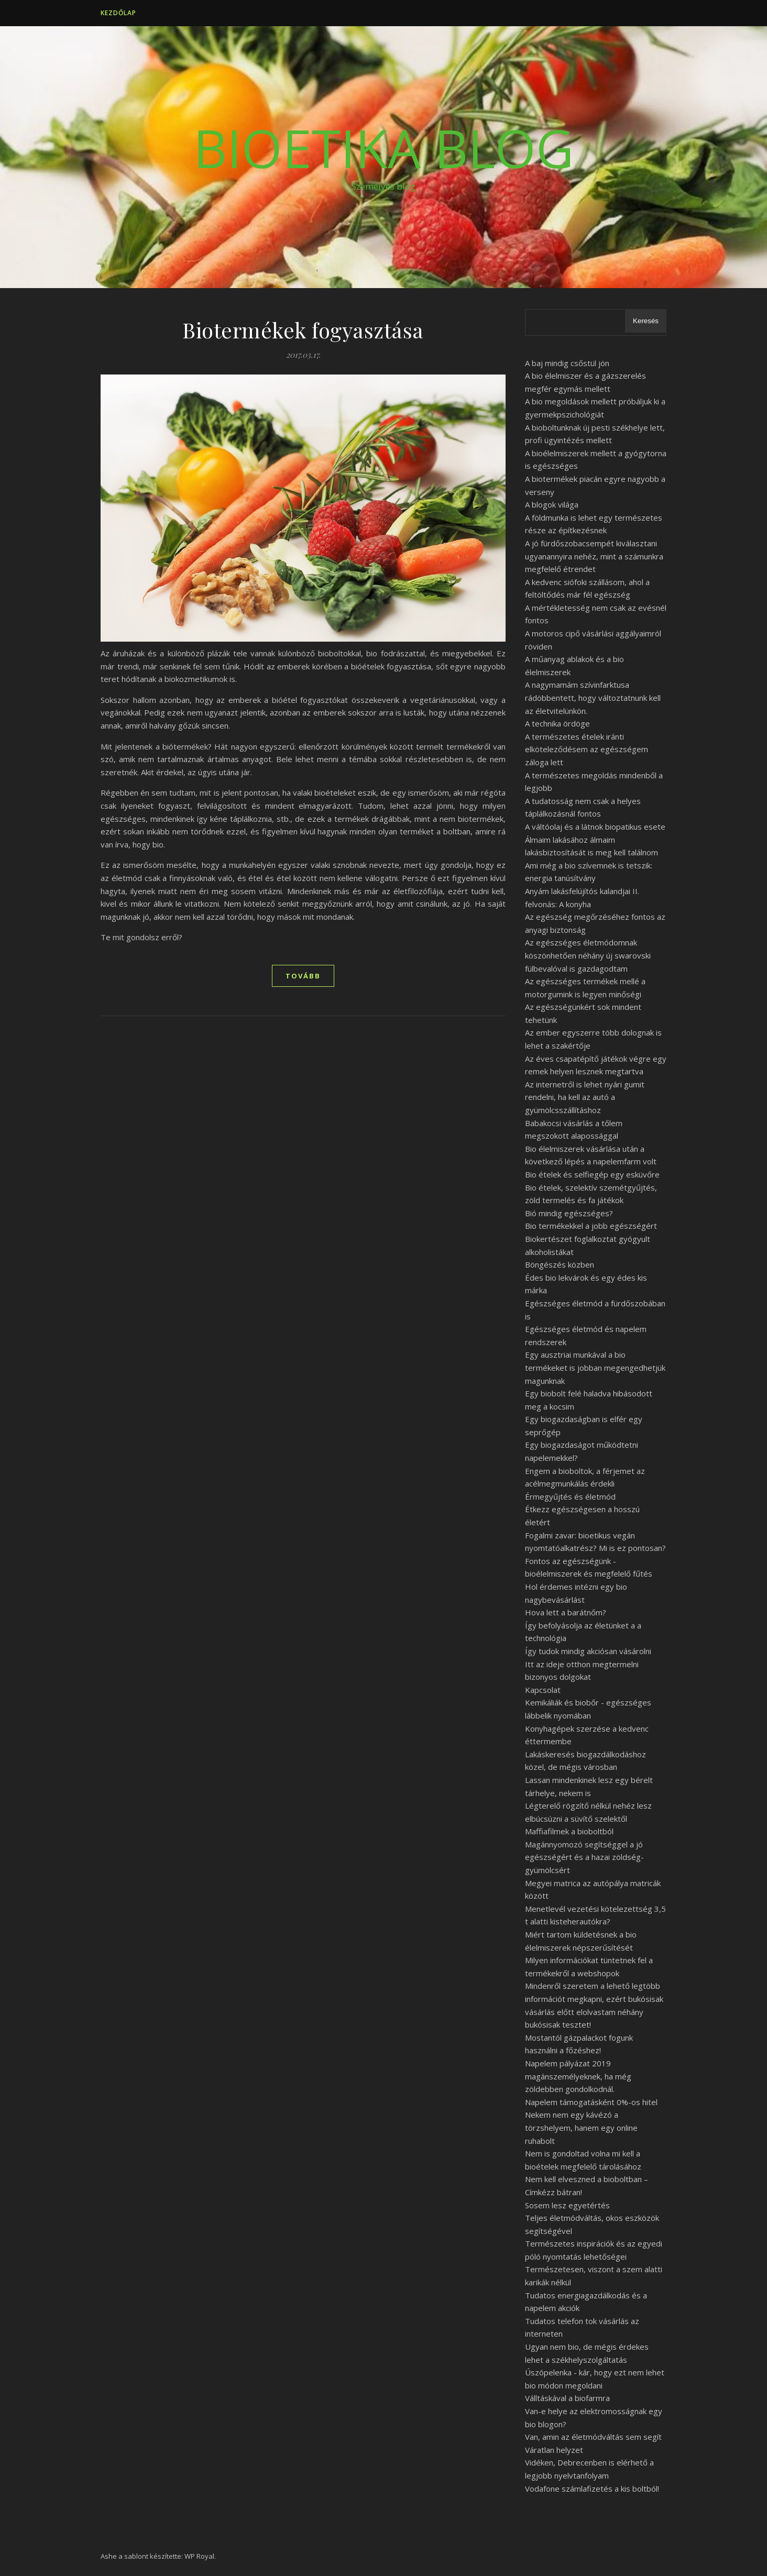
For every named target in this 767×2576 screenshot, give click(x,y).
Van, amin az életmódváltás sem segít (593, 2436)
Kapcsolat (543, 1690)
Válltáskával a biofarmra (567, 2398)
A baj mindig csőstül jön (567, 363)
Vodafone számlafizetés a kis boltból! (592, 2488)
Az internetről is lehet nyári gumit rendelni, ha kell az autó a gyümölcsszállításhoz (584, 1097)
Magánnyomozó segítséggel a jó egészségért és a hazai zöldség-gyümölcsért (584, 1857)
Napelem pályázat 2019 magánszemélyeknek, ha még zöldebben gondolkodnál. (578, 2076)
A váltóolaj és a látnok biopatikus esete (595, 826)
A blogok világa (551, 504)
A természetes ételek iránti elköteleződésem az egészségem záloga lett (586, 749)
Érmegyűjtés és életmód (570, 1496)
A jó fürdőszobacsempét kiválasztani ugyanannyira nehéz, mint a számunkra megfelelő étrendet (594, 556)
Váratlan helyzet (554, 2450)
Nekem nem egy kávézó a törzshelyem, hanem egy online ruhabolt (581, 2127)
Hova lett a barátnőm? (565, 1612)
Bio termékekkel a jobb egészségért (591, 1225)
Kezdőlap (118, 12)
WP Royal (199, 2556)
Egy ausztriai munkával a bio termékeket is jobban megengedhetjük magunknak (595, 1367)
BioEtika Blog (383, 148)
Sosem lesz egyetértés (567, 2205)
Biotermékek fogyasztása (303, 330)
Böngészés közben (559, 1264)
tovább (303, 976)
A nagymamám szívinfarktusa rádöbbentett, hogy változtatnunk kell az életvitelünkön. (593, 697)
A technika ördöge (557, 723)
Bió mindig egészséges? (569, 1213)
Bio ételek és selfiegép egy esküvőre (592, 1174)
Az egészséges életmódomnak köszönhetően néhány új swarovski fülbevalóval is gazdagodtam (588, 955)
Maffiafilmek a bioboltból (569, 1831)
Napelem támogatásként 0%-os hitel (591, 2102)
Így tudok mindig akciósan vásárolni (588, 1651)
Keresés (646, 321)
